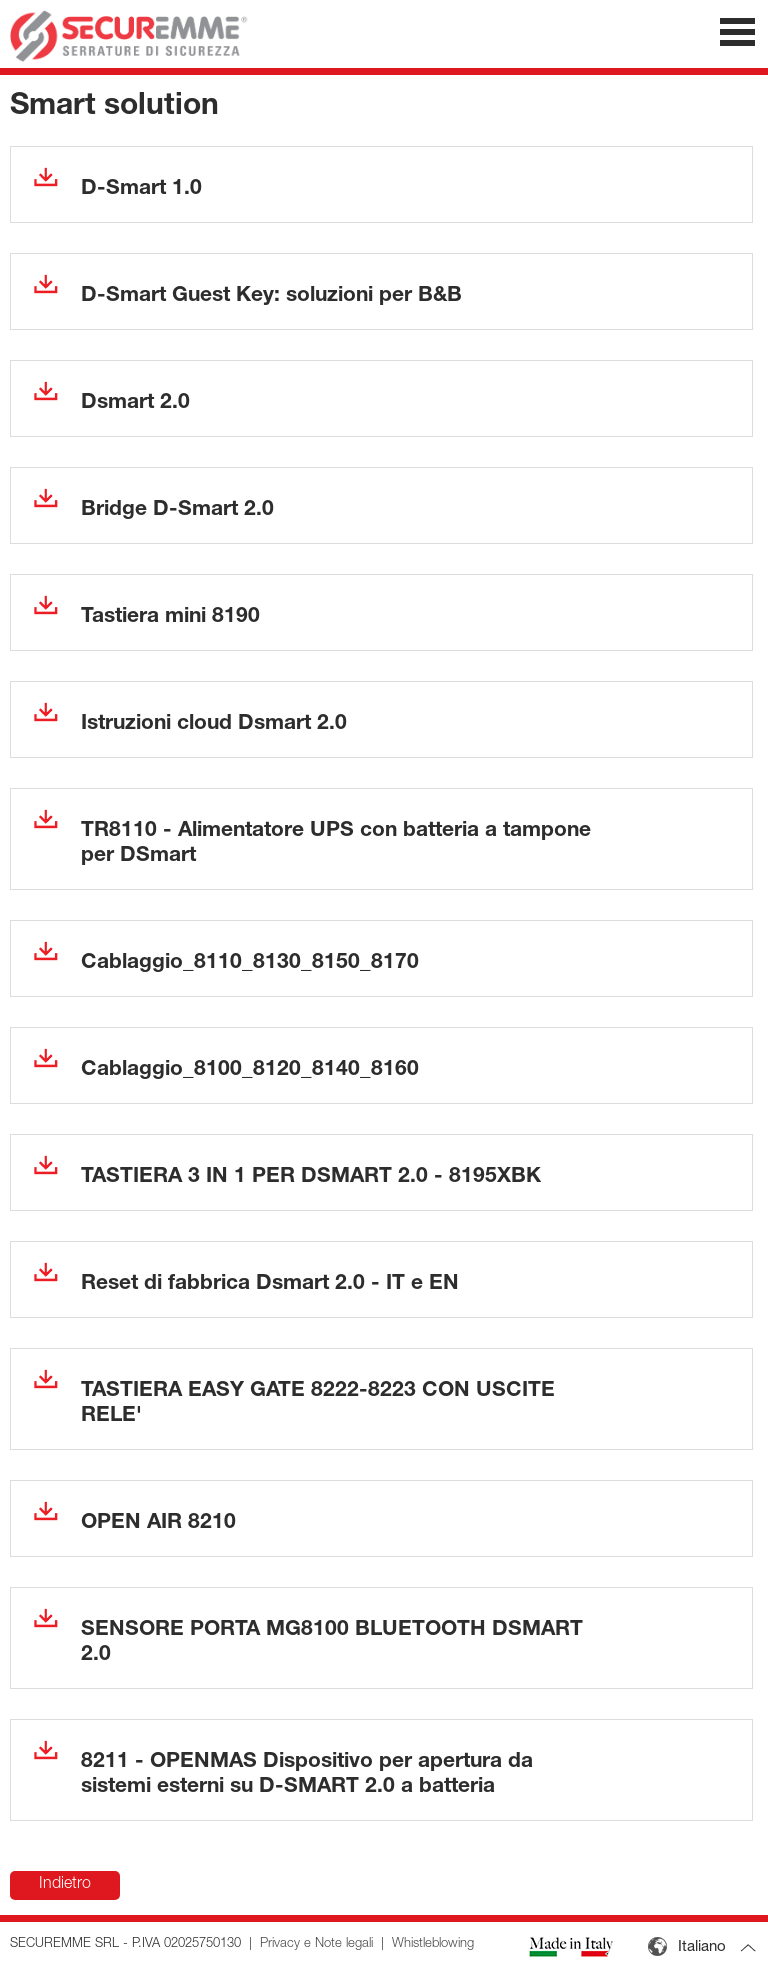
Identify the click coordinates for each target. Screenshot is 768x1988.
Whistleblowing (433, 1944)
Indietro (65, 1885)
